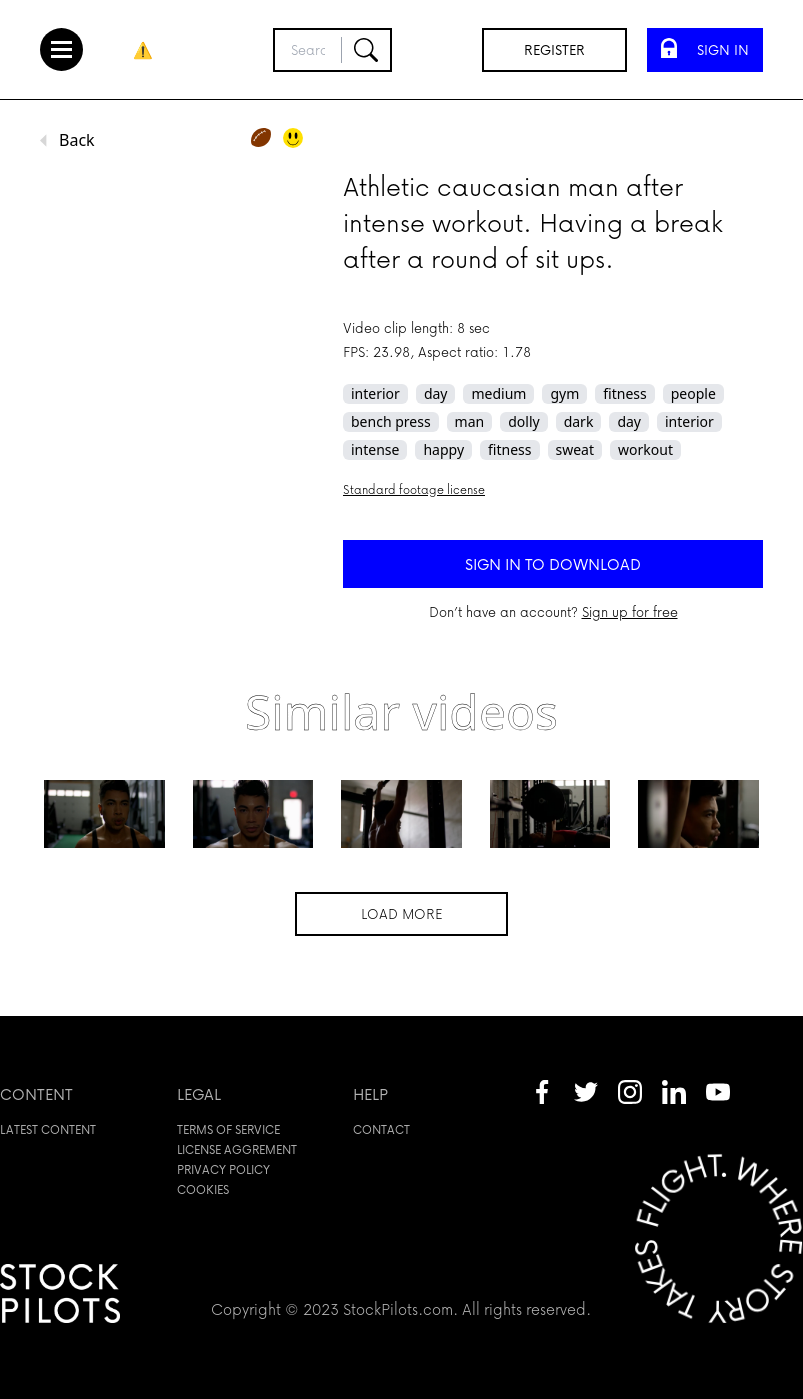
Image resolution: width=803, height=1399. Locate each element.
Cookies (203, 1189)
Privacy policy (223, 1169)
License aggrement (237, 1149)
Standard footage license (414, 489)
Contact (381, 1129)
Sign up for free (630, 611)
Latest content (48, 1129)
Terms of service (228, 1129)
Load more (401, 913)
